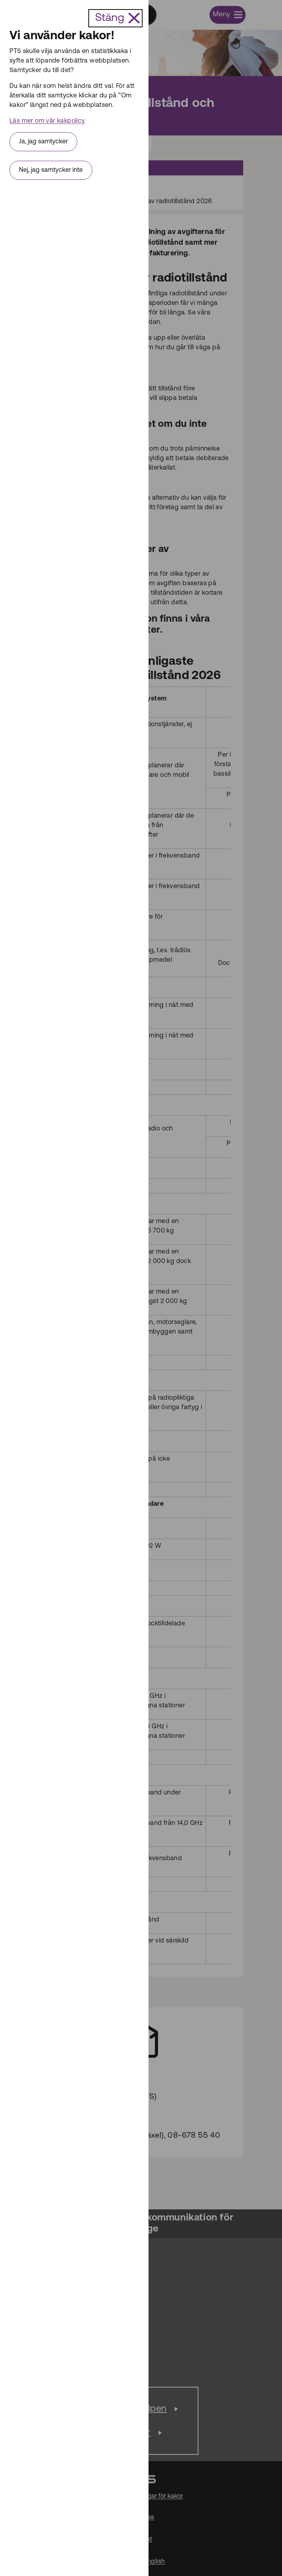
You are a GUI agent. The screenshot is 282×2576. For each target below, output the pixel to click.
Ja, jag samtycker (43, 142)
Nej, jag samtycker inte (51, 170)
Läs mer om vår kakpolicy (47, 121)
